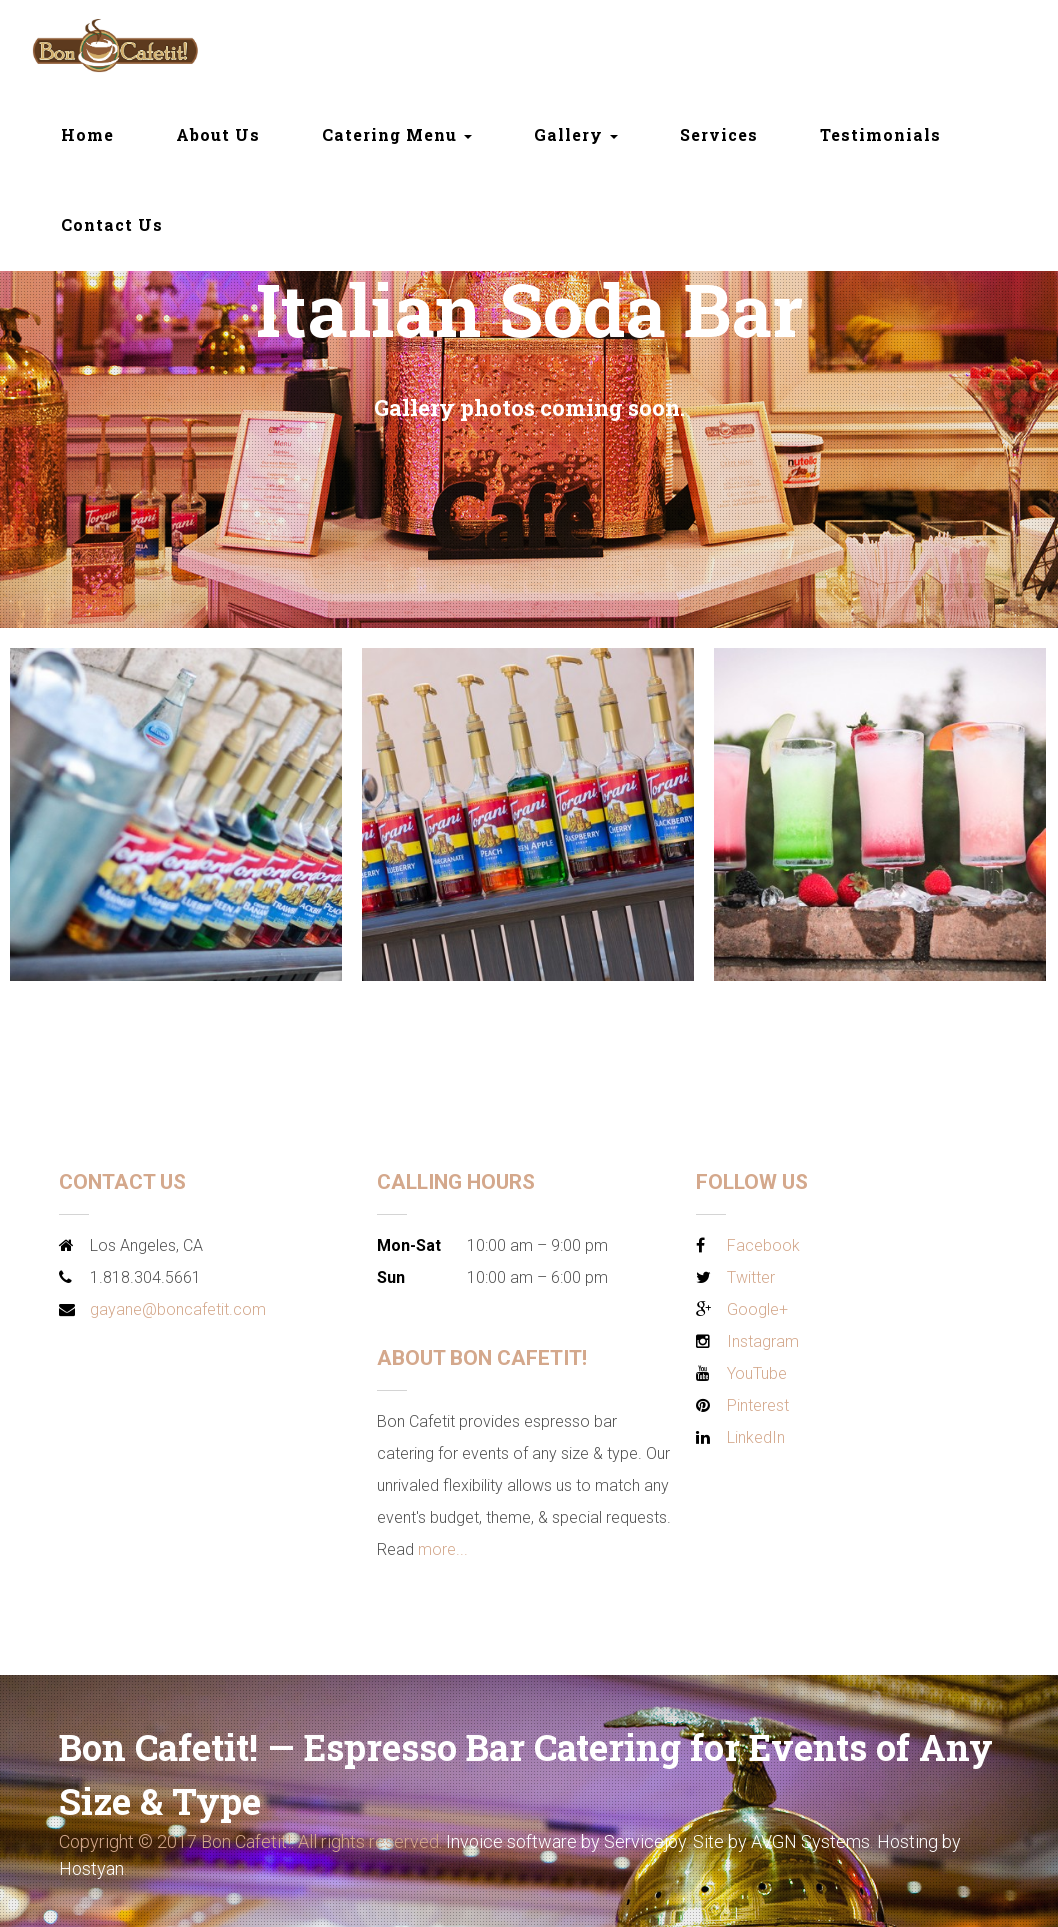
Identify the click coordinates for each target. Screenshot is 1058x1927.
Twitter (751, 1277)
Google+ (757, 1309)
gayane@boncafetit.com (178, 1309)
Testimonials (880, 134)
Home (87, 134)
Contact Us (112, 224)
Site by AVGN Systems (781, 1841)
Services (719, 134)
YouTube (757, 1373)
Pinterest (758, 1405)
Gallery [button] (576, 134)
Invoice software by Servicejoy (566, 1841)
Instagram (763, 1341)
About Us (218, 134)
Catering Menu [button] (397, 134)
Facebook (763, 1245)
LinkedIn (756, 1437)
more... (443, 1549)
